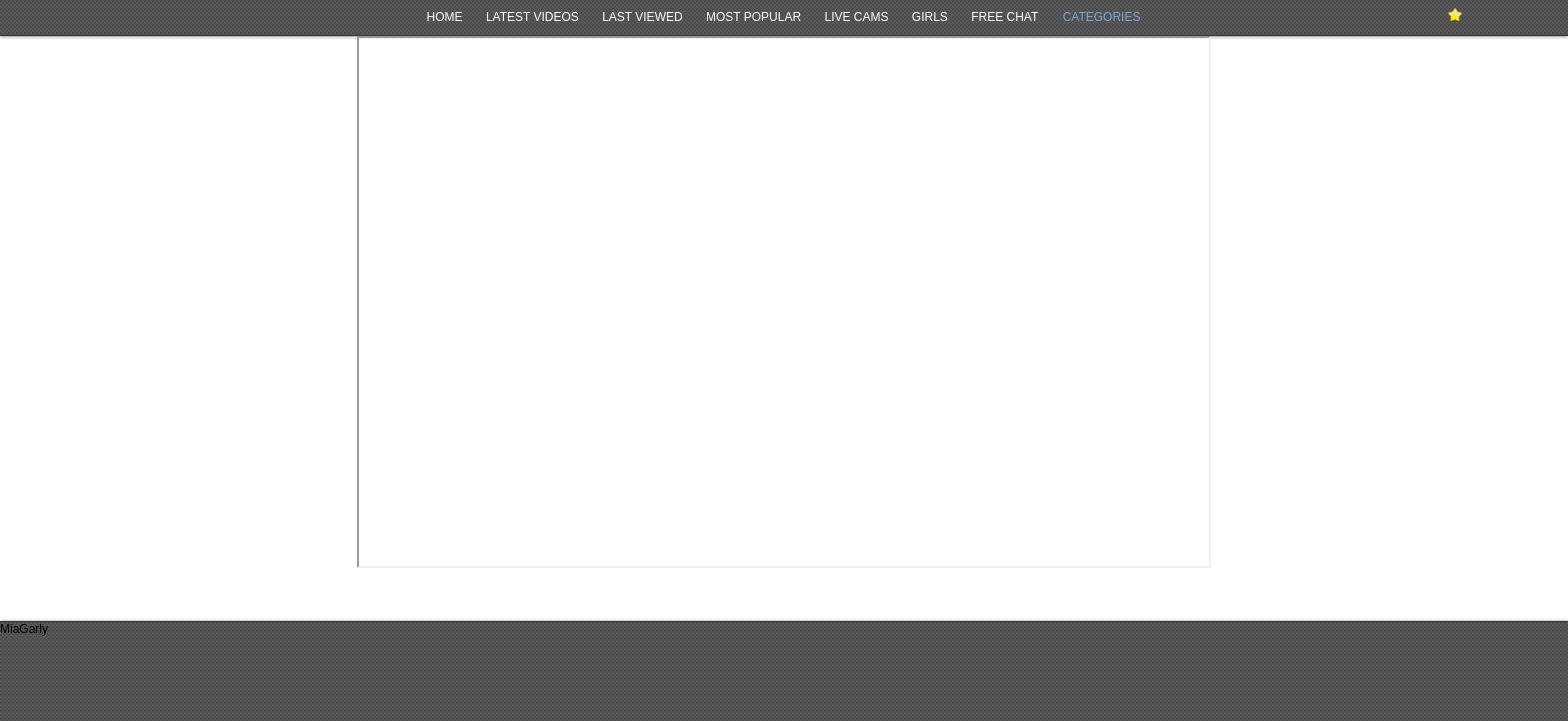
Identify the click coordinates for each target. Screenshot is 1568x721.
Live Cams (856, 17)
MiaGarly (24, 629)
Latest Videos (532, 17)
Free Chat (1004, 17)
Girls (930, 17)
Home (445, 17)
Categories (1102, 17)
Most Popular (753, 17)
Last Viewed (642, 17)
